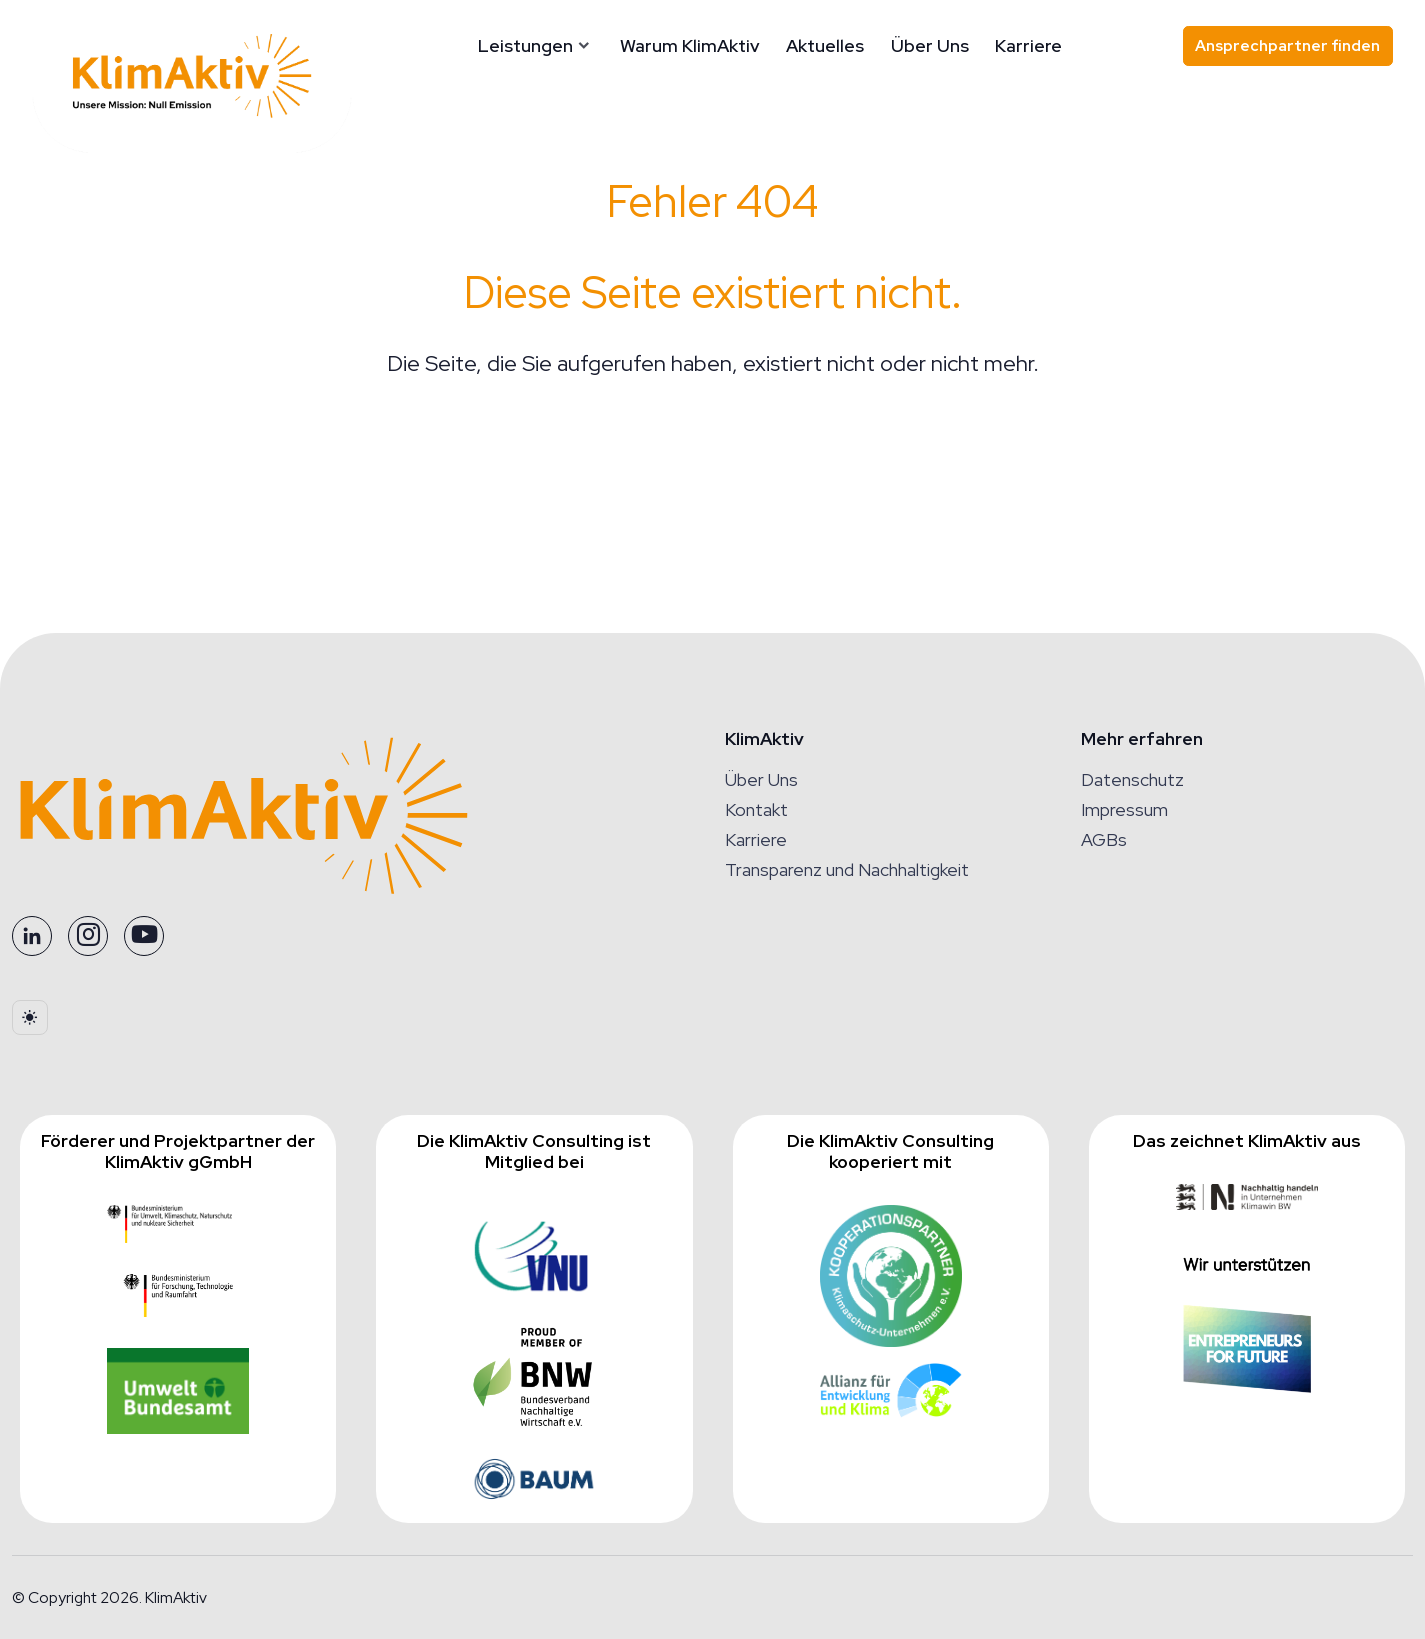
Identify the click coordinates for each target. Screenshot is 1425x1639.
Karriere (1028, 45)
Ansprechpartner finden (1287, 45)
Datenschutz (1132, 779)
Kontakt (756, 809)
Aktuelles (825, 45)
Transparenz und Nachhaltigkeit (847, 869)
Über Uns (930, 45)
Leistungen (525, 45)
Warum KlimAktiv (690, 45)
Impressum (1124, 809)
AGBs (1104, 839)
